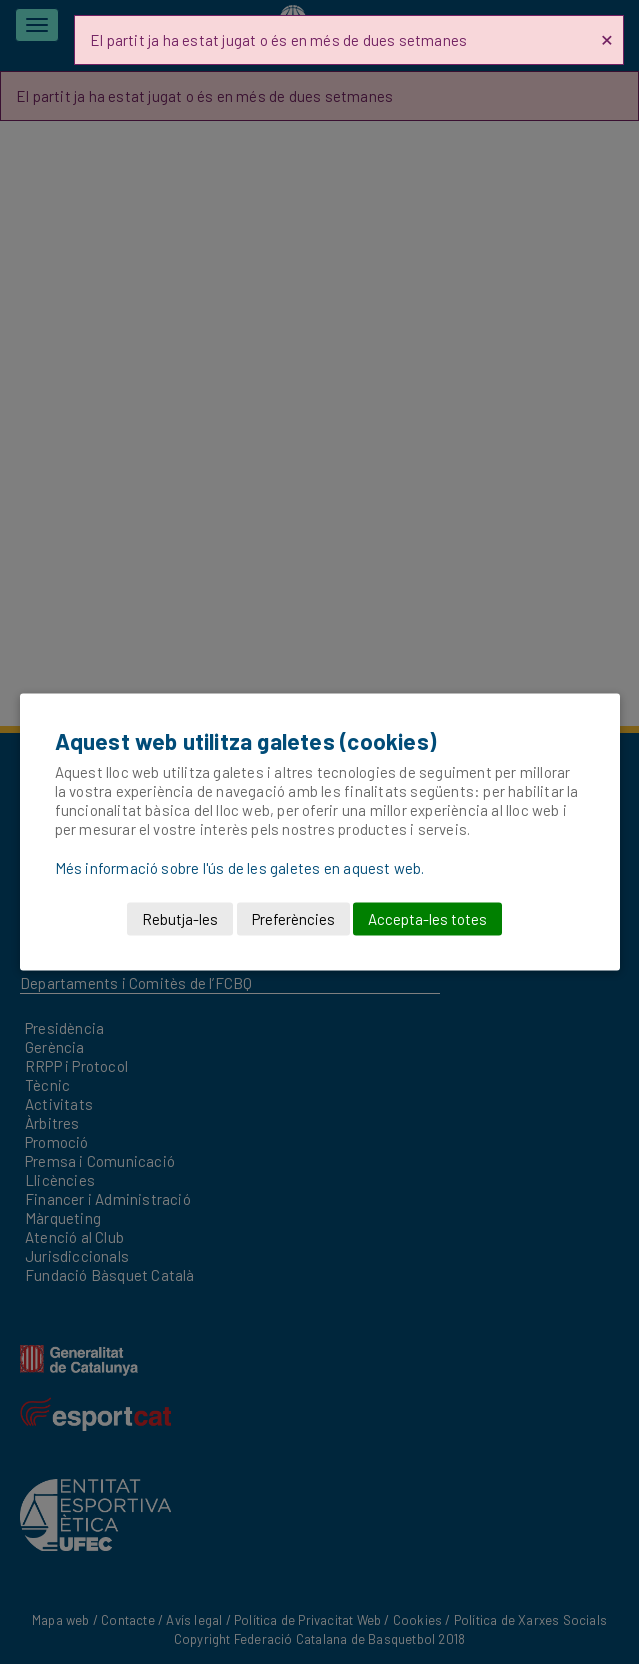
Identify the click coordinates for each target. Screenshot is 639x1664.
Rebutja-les (180, 919)
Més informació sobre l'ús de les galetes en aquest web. (240, 868)
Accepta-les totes (427, 919)
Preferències (293, 919)
